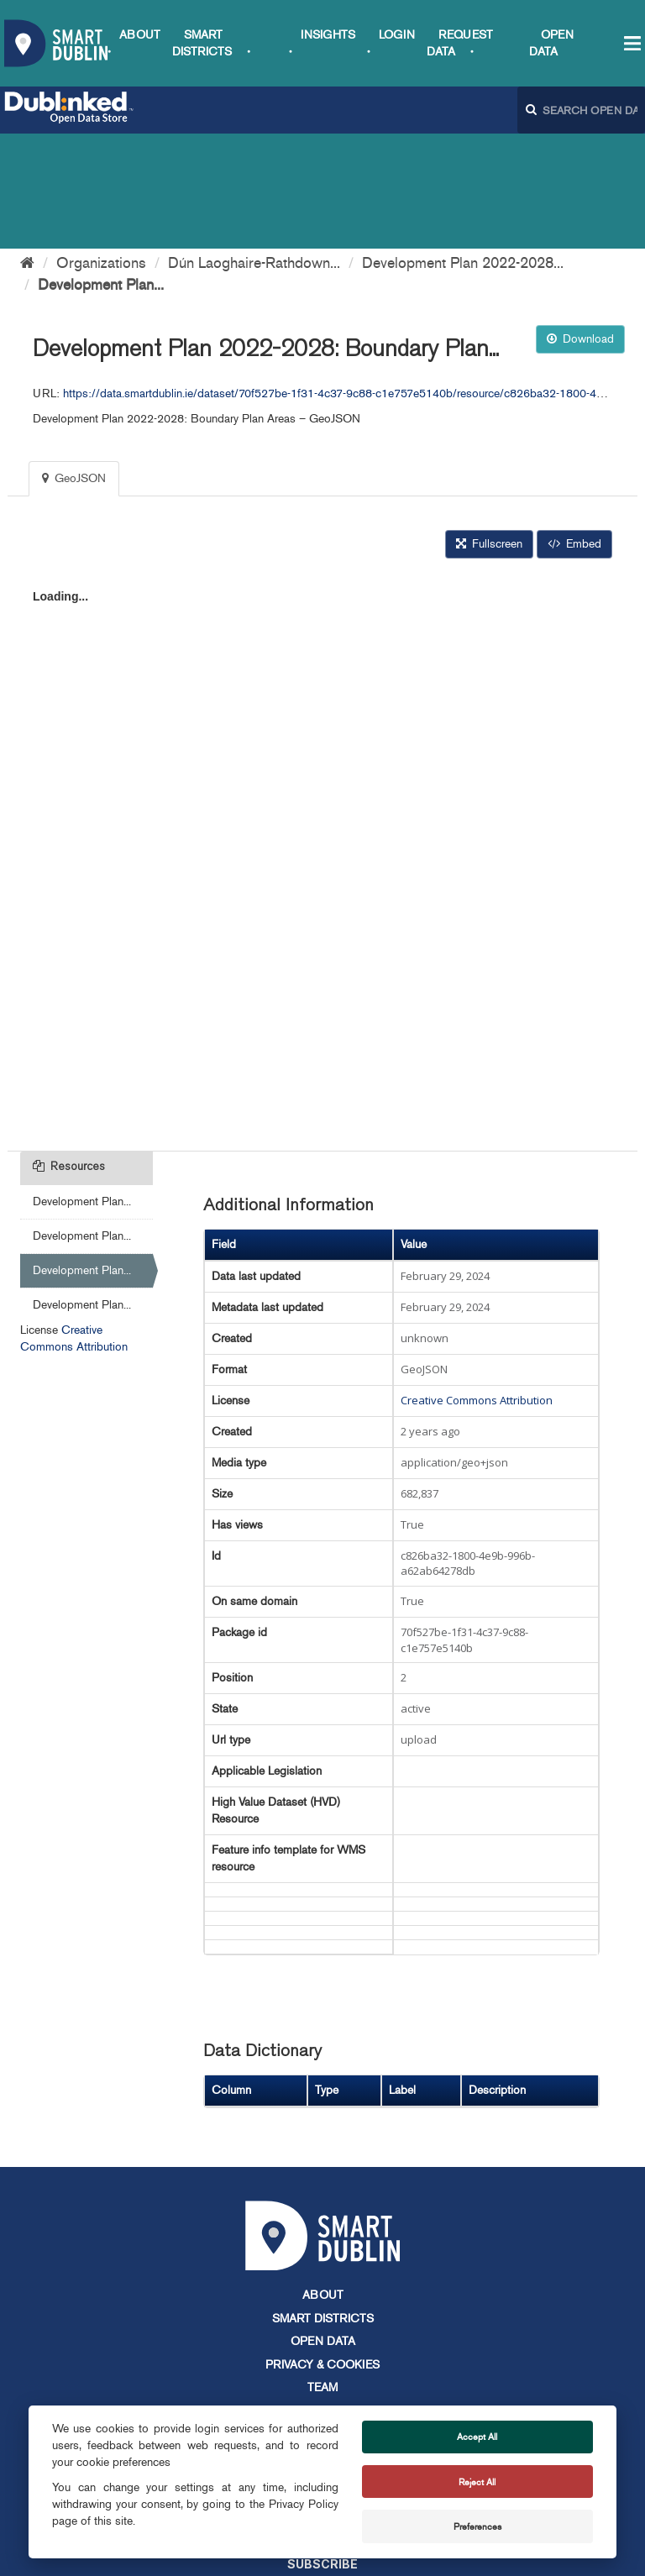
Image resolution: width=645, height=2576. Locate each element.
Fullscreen (489, 429)
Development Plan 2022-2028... (463, 148)
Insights (328, 35)
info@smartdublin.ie (195, 2400)
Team (322, 2272)
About (139, 35)
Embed (574, 429)
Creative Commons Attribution (477, 1285)
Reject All (477, 2482)
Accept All (477, 2436)
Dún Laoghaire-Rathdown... (254, 148)
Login (397, 35)
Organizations (101, 148)
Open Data (323, 2226)
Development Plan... (101, 169)
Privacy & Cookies (322, 2250)
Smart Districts (323, 2203)
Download (580, 224)
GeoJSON (74, 363)
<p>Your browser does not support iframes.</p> (322, 737)
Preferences (477, 2526)
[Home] (27, 148)
